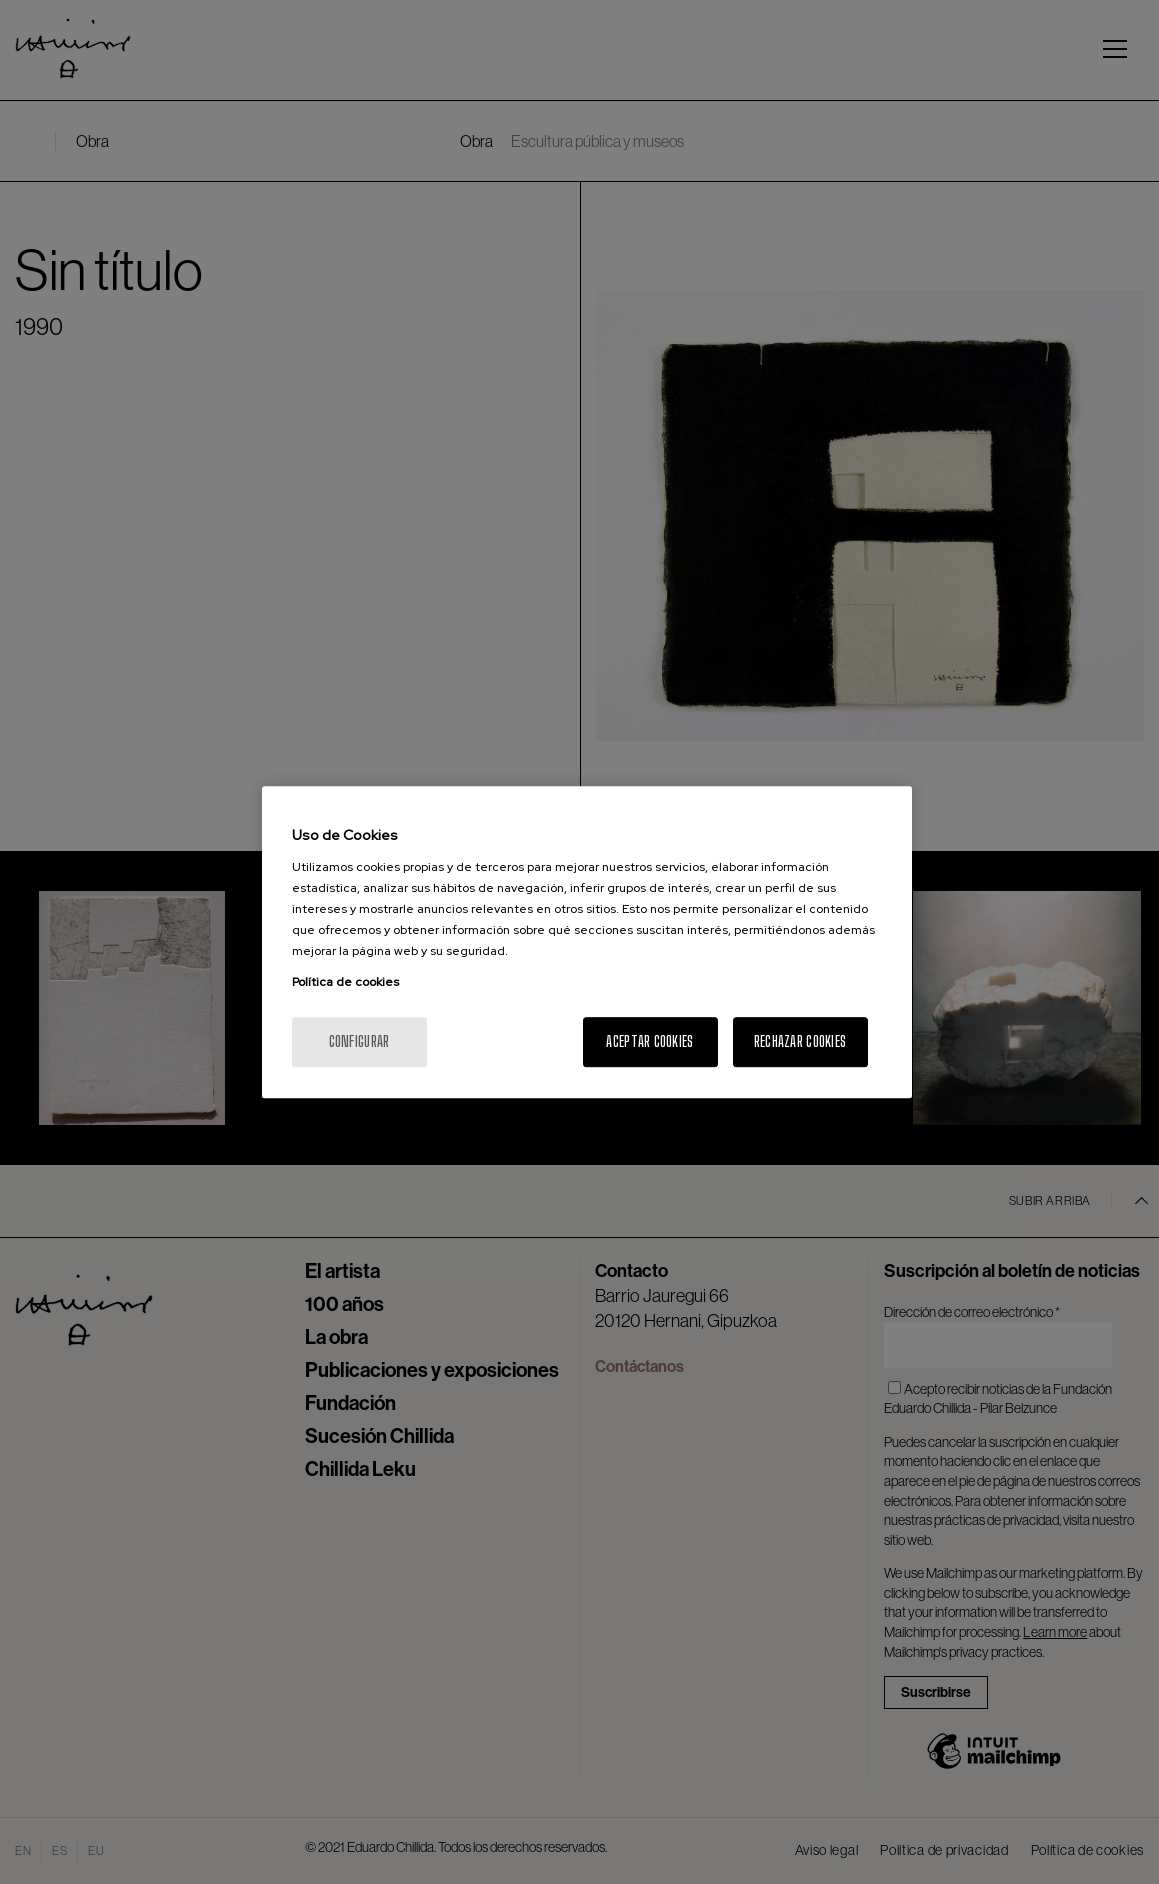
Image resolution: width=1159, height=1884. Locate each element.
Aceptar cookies (649, 1041)
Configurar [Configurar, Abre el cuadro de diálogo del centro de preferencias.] (359, 1041)
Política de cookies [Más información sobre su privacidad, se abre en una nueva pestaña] (345, 982)
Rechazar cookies (800, 1041)
